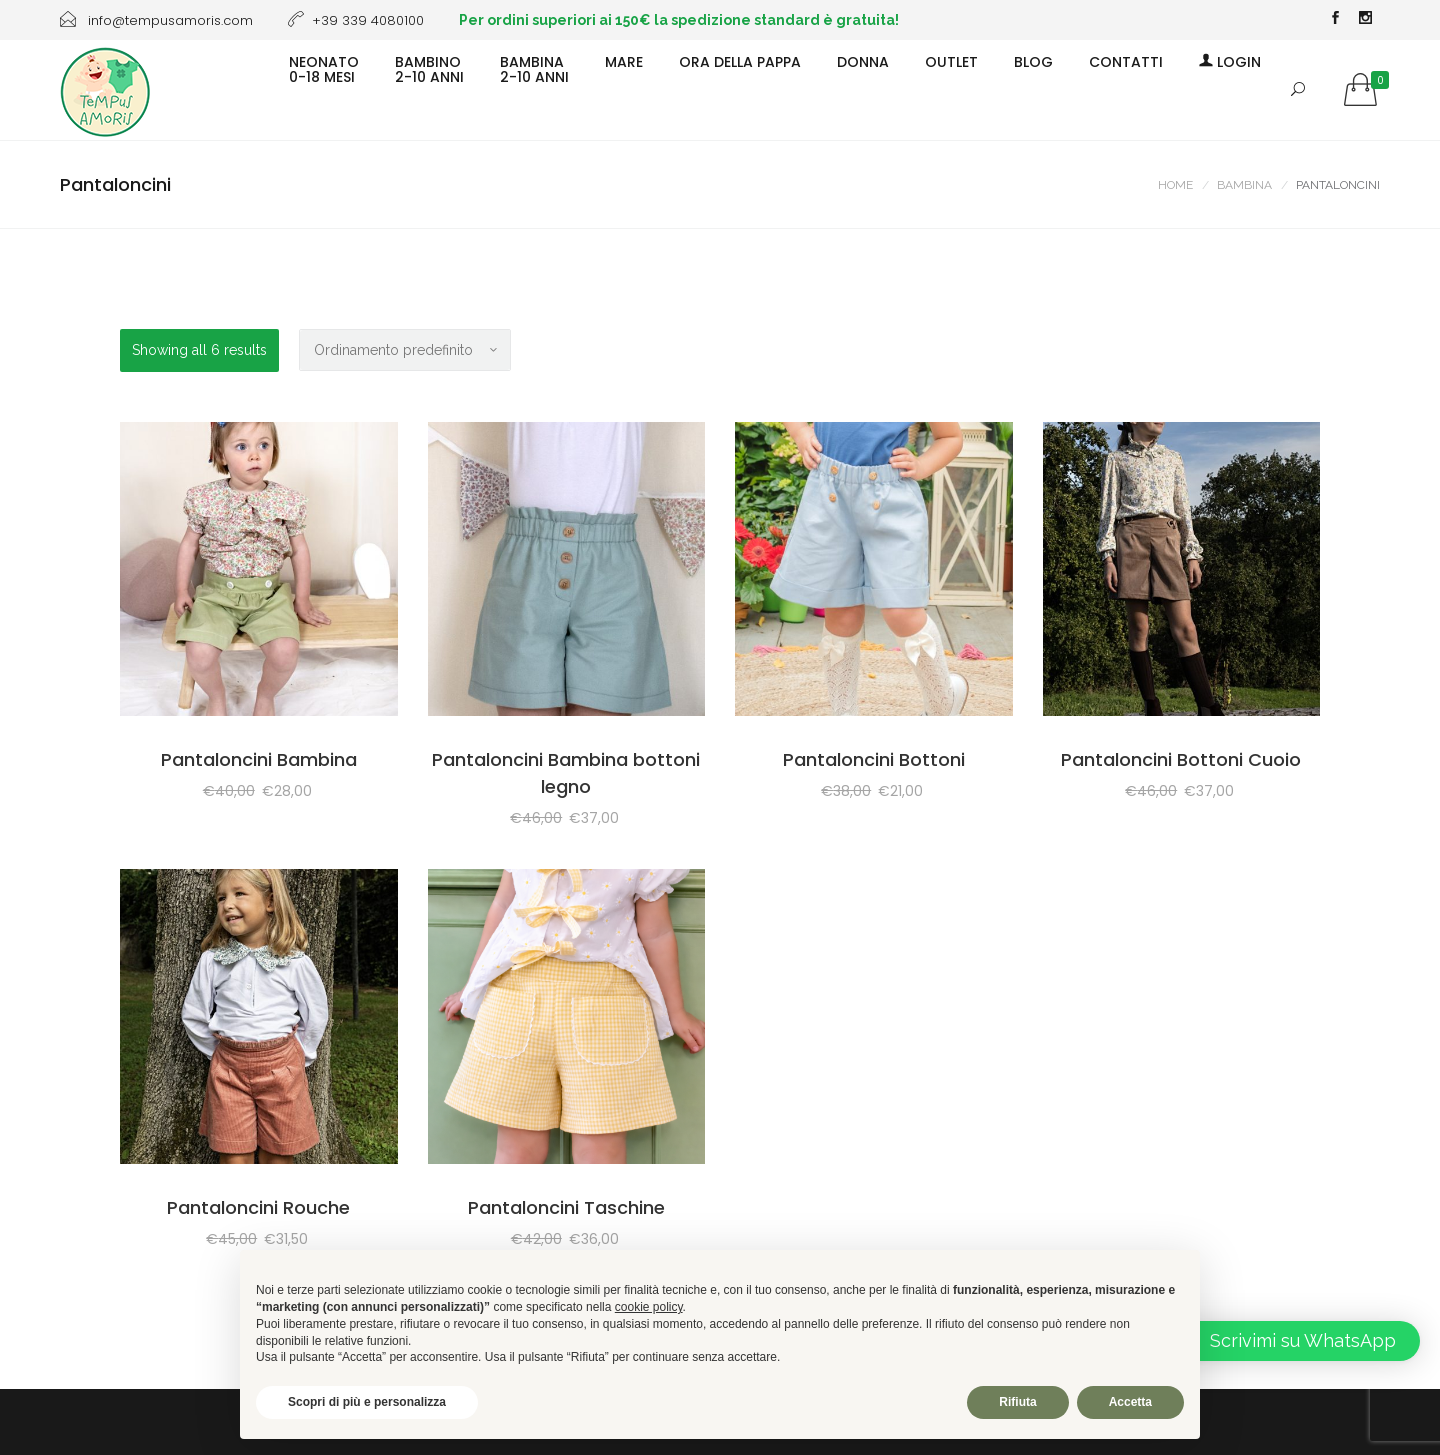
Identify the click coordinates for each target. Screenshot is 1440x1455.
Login (1230, 61)
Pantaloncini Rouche (258, 1207)
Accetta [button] (1130, 1402)
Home (1175, 185)
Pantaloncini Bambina (259, 759)
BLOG (1033, 61)
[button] (1288, 1341)
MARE (624, 61)
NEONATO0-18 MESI (324, 68)
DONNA (863, 61)
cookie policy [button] (649, 1307)
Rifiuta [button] (1017, 1402)
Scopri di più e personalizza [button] (367, 1402)
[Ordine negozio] (405, 350)
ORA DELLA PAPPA (740, 61)
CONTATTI (1126, 61)
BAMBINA (1244, 185)
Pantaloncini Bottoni (874, 759)
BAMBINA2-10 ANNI (534, 68)
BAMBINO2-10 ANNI (429, 68)
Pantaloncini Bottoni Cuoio (1181, 759)
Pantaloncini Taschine (566, 1207)
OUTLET (951, 61)
